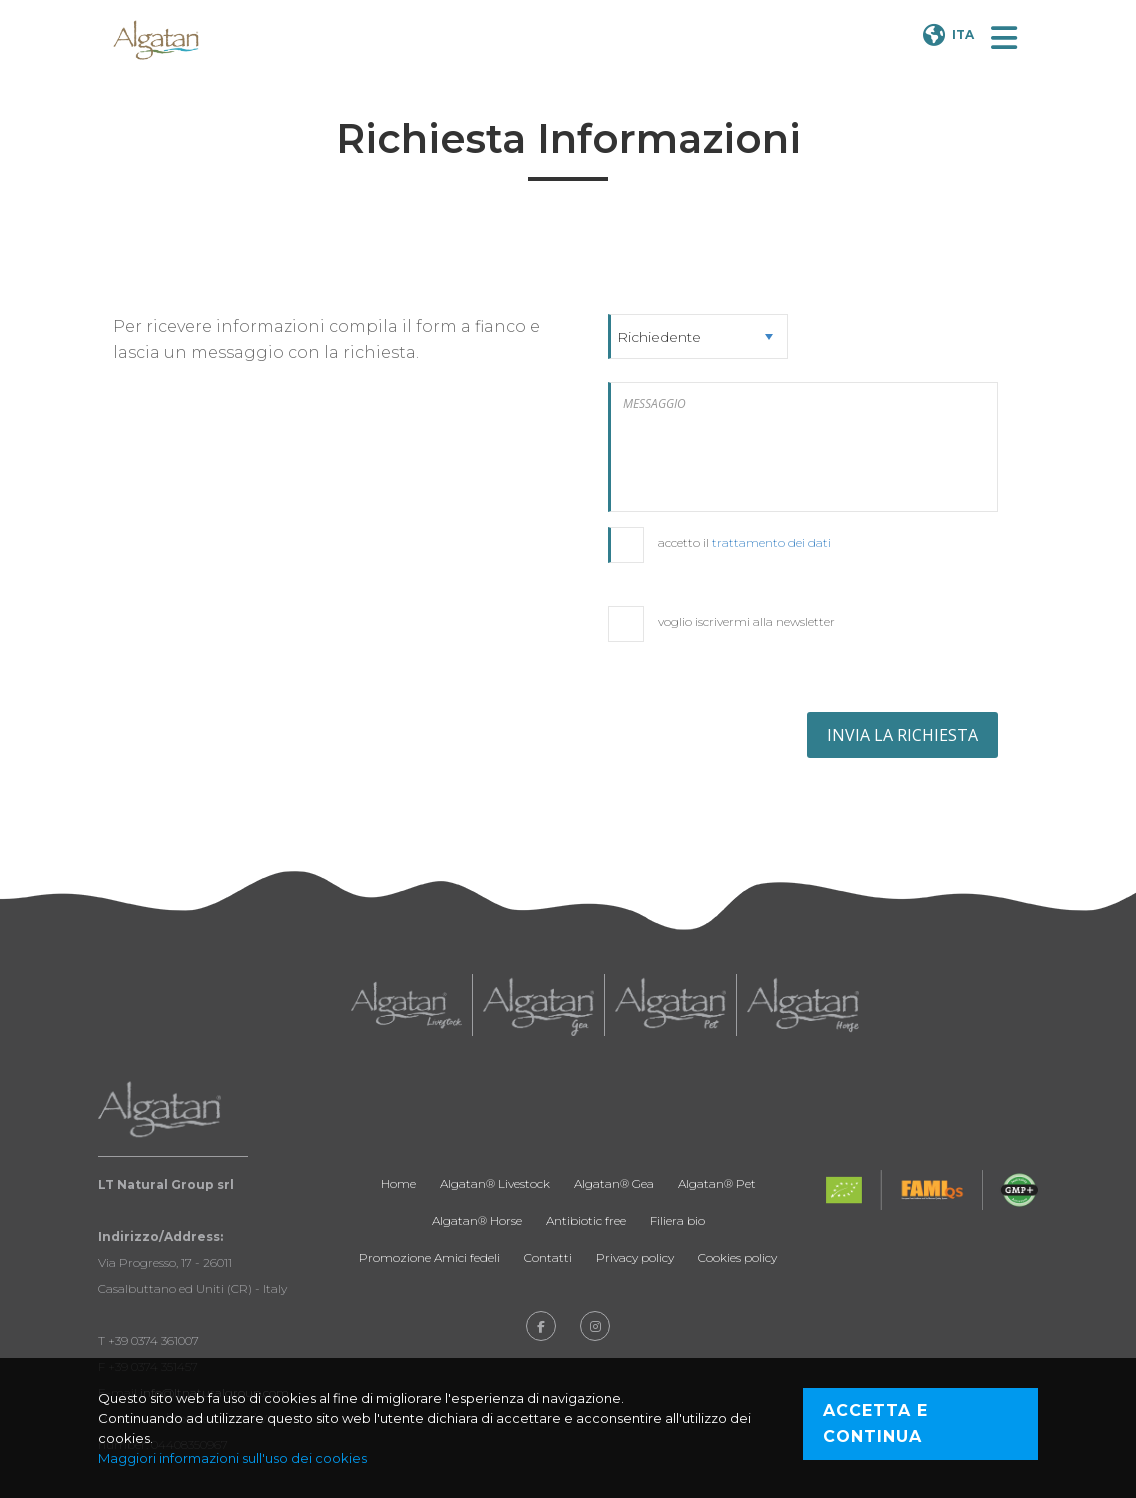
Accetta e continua (875, 1423)
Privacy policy (635, 1257)
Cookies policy (737, 1257)
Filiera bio (677, 1220)
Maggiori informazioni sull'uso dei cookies (232, 1458)
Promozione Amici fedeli (429, 1257)
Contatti (548, 1257)
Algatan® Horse (477, 1220)
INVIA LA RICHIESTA (902, 735)
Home (398, 1183)
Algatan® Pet (717, 1183)
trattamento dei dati (771, 542)
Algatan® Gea (614, 1183)
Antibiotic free (586, 1220)
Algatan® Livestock (495, 1183)
